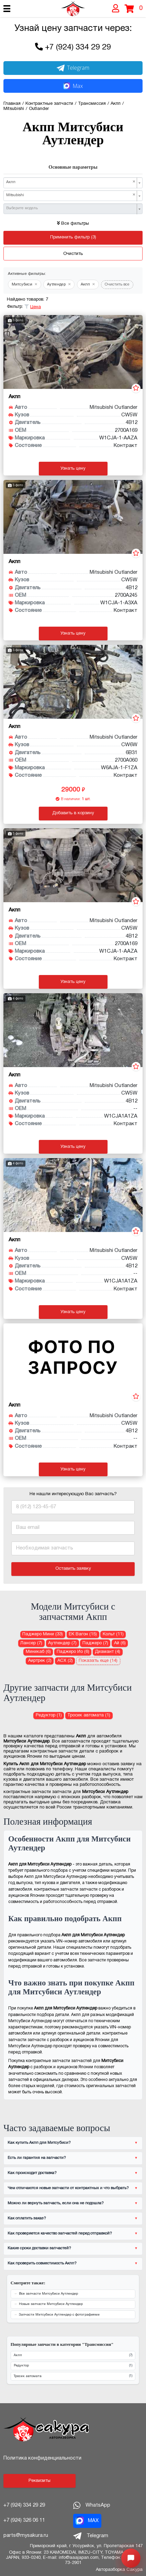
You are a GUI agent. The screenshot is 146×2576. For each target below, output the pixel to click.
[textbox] (71, 208)
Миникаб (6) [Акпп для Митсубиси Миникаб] (38, 1652)
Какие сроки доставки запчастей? (39, 2248)
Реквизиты (39, 2481)
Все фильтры (73, 224)
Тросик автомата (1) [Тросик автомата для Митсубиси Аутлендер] (88, 1715)
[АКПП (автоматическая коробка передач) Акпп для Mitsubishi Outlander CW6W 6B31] (73, 682)
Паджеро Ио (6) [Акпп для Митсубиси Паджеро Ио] (73, 1652)
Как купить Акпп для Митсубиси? (39, 2142)
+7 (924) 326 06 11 (24, 2520)
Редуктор (73, 2366)
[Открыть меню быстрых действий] (131, 2558)
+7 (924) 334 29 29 (78, 47)
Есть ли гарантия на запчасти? (37, 2158)
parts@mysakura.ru (25, 2535)
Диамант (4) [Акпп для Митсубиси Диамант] (107, 1652)
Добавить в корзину (73, 813)
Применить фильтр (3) (73, 237)
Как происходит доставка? (32, 2173)
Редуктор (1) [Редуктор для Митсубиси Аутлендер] (49, 1715)
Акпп (73, 2355)
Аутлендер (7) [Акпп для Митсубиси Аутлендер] (62, 1643)
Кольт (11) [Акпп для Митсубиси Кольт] (113, 1634)
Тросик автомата (73, 2376)
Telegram (73, 67)
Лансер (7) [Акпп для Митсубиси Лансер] (31, 1643)
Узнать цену (73, 469)
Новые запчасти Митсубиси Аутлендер (51, 2304)
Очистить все (117, 284)
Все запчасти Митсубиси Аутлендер (48, 2293)
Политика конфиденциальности (42, 2458)
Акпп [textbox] (71, 182)
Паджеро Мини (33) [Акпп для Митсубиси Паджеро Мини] (42, 1634)
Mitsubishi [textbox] (71, 195)
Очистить (73, 254)
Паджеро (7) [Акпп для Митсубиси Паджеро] (95, 1643)
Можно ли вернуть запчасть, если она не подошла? (56, 2203)
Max (73, 86)
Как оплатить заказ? (27, 2218)
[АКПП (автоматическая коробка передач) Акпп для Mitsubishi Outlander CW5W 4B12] (73, 352)
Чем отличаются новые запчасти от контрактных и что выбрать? (68, 2188)
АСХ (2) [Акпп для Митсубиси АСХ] (65, 1661)
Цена (35, 307)
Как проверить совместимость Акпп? (42, 2263)
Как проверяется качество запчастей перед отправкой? (60, 2233)
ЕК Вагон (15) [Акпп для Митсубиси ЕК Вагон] (83, 1634)
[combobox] (73, 182)
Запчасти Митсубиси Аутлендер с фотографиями (59, 2314)
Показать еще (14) (98, 1661)
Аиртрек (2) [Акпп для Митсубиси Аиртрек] (40, 1661)
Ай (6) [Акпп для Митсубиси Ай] (120, 1643)
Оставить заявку (73, 1569)
